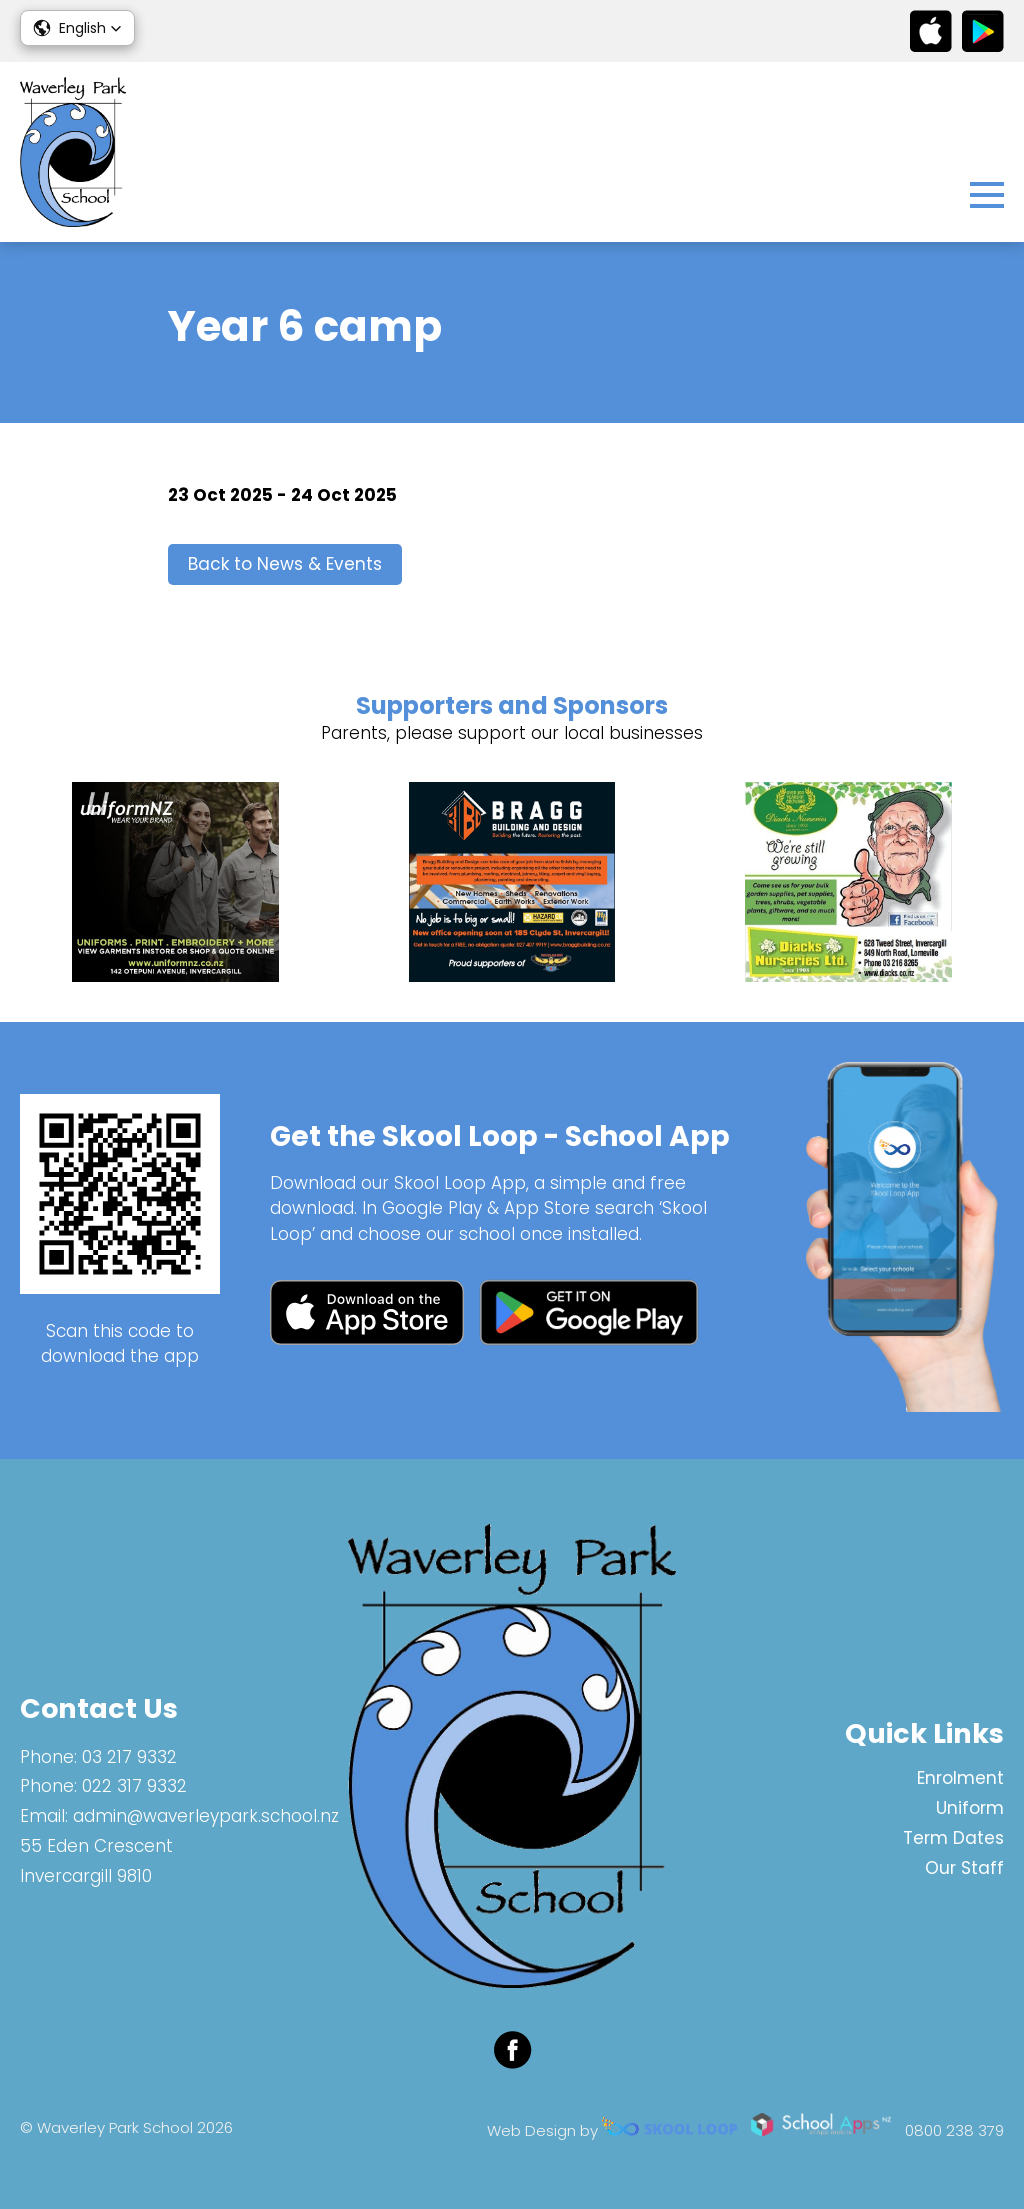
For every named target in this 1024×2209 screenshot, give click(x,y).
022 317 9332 (134, 1786)
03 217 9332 (129, 1757)
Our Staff (964, 1868)
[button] (77, 28)
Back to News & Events (285, 564)
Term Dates (953, 1838)
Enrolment (960, 1778)
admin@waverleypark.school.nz (206, 1816)
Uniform (970, 1808)
